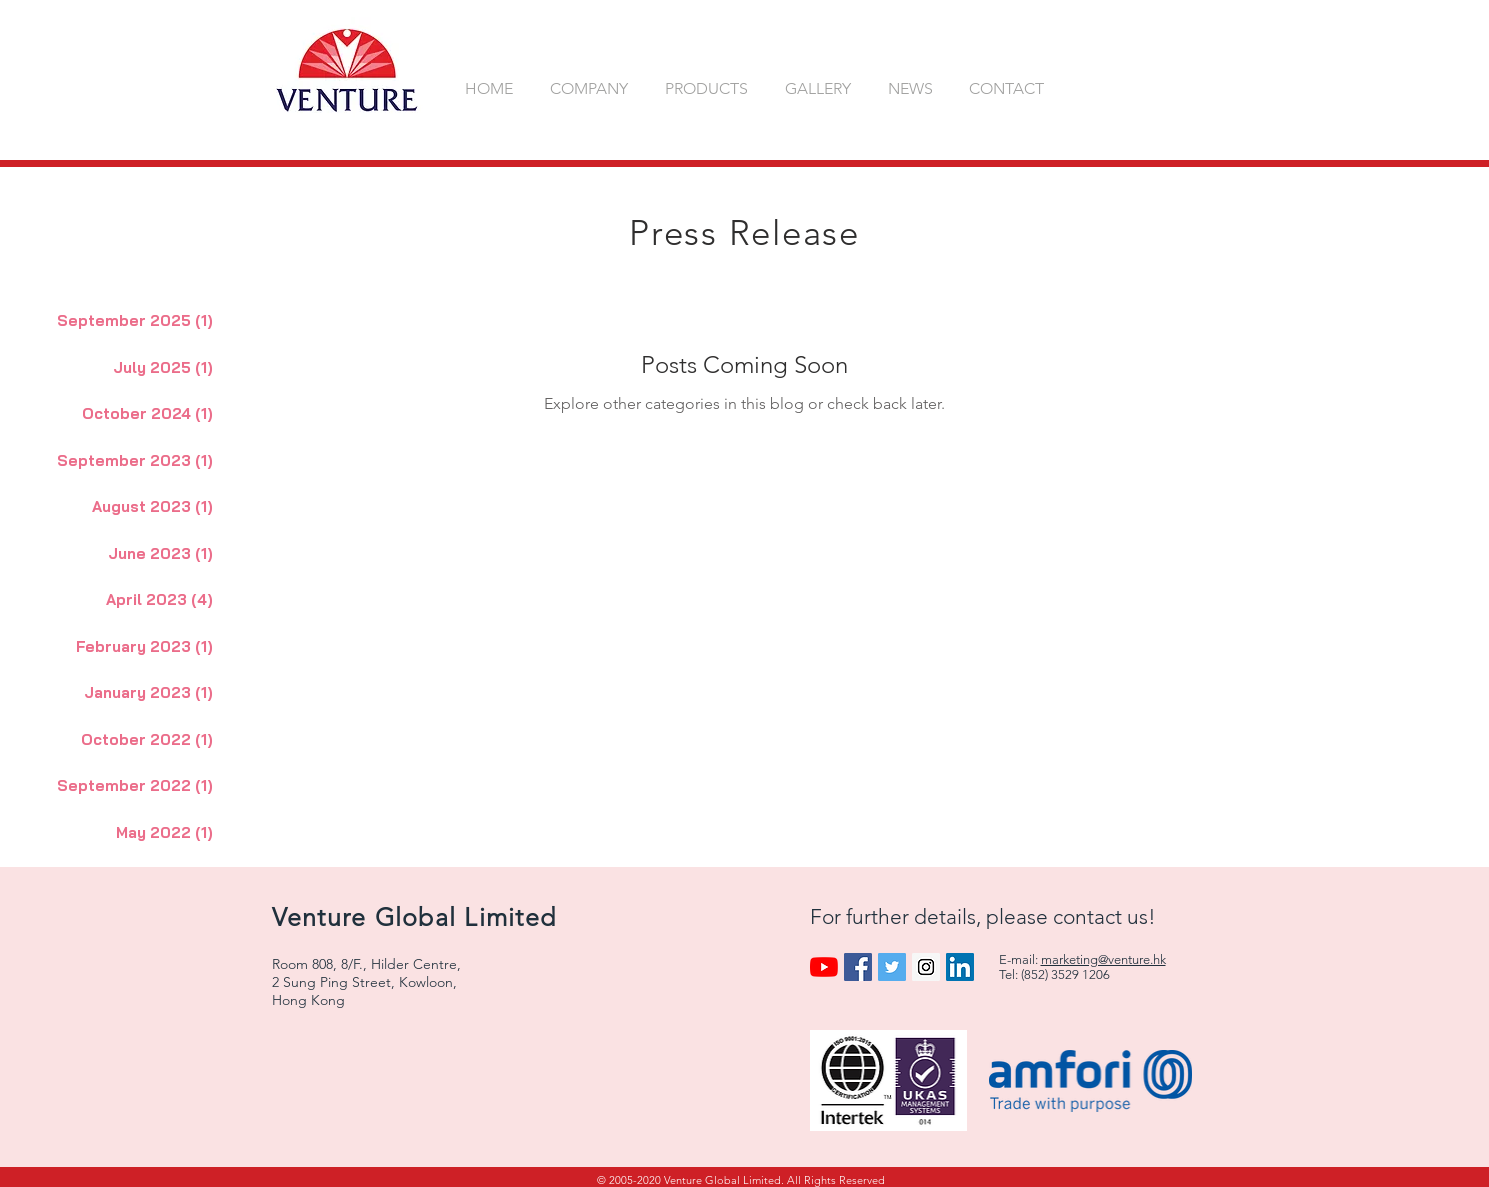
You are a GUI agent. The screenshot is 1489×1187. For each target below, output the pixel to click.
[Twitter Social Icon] (892, 967)
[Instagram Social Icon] (926, 967)
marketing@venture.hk (1103, 959)
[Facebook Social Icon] (858, 967)
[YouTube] (824, 967)
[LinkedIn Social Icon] (960, 967)
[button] (592, 88)
